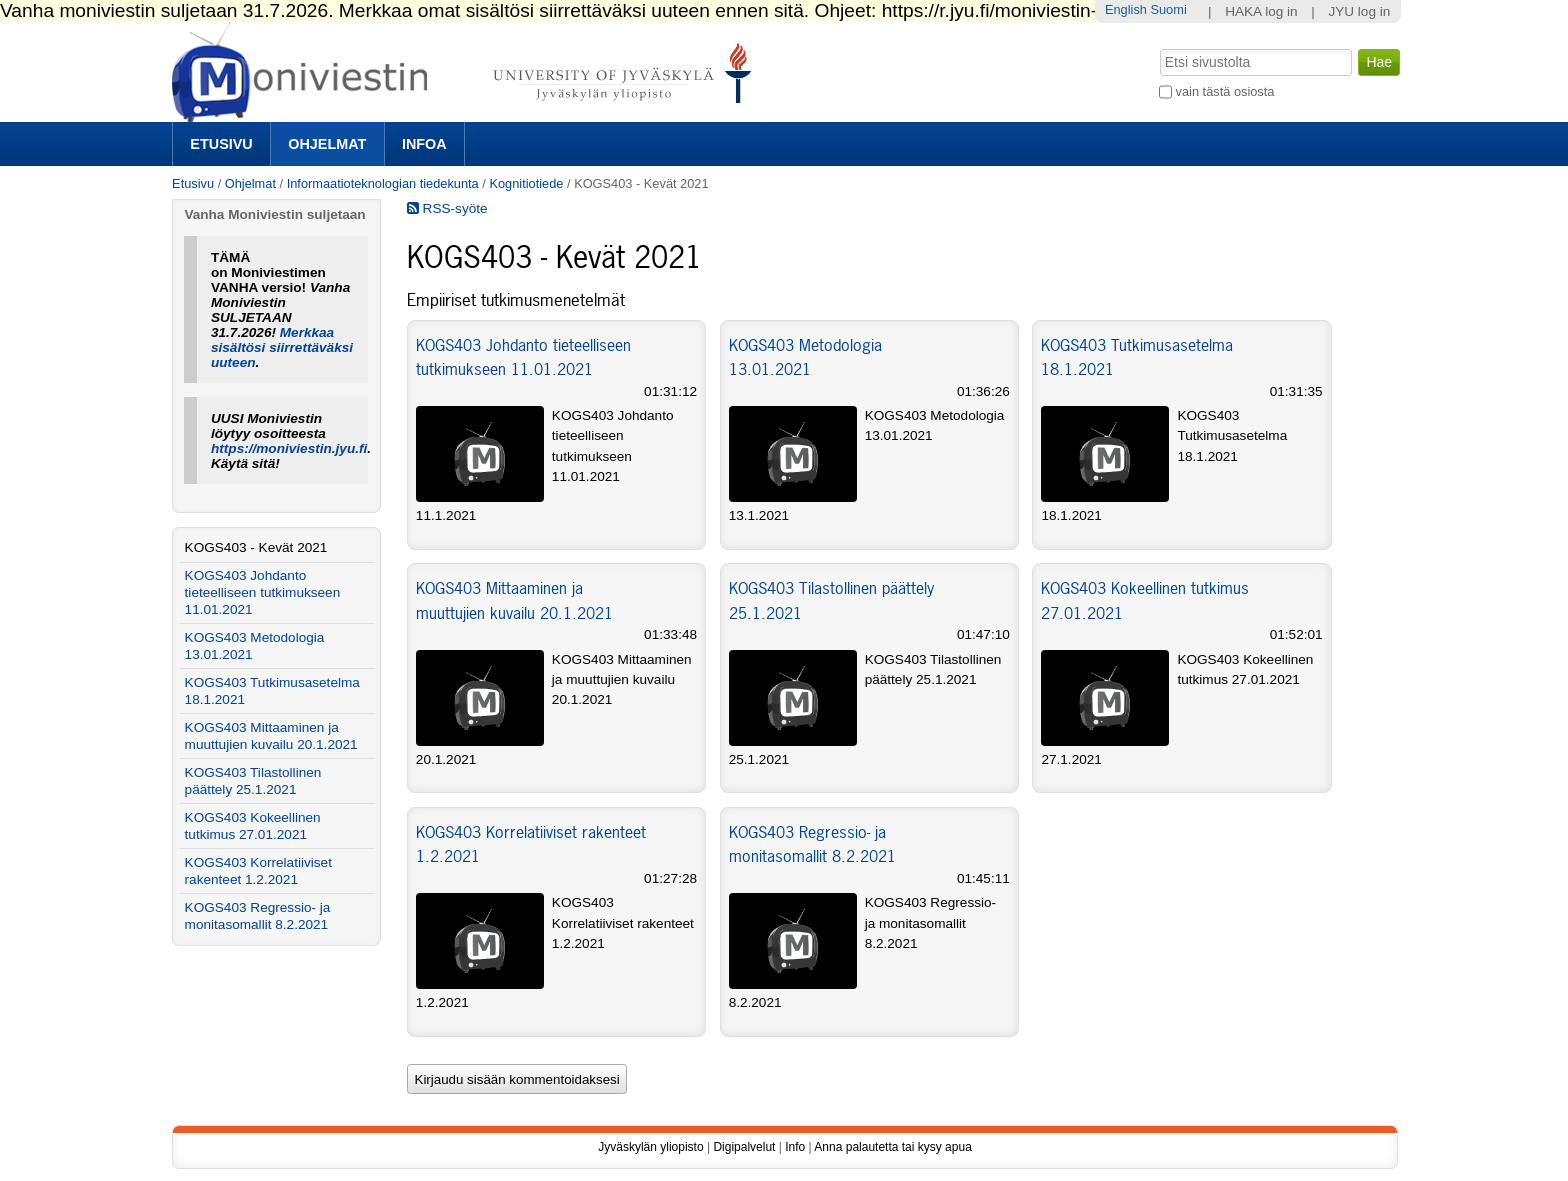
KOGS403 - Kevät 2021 (256, 547)
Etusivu (221, 144)
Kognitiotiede (526, 183)
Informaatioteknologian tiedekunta (383, 183)
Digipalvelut (744, 1147)
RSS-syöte (447, 208)
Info (795, 1147)
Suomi (1168, 9)
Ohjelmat (327, 144)
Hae (1158, 47)
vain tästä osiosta (1225, 91)
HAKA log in (1261, 11)
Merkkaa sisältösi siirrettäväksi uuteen (282, 347)
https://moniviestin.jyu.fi (289, 448)
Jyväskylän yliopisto (650, 1147)
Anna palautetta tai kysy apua (892, 1147)
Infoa (424, 144)
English (1126, 9)
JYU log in (1359, 11)
